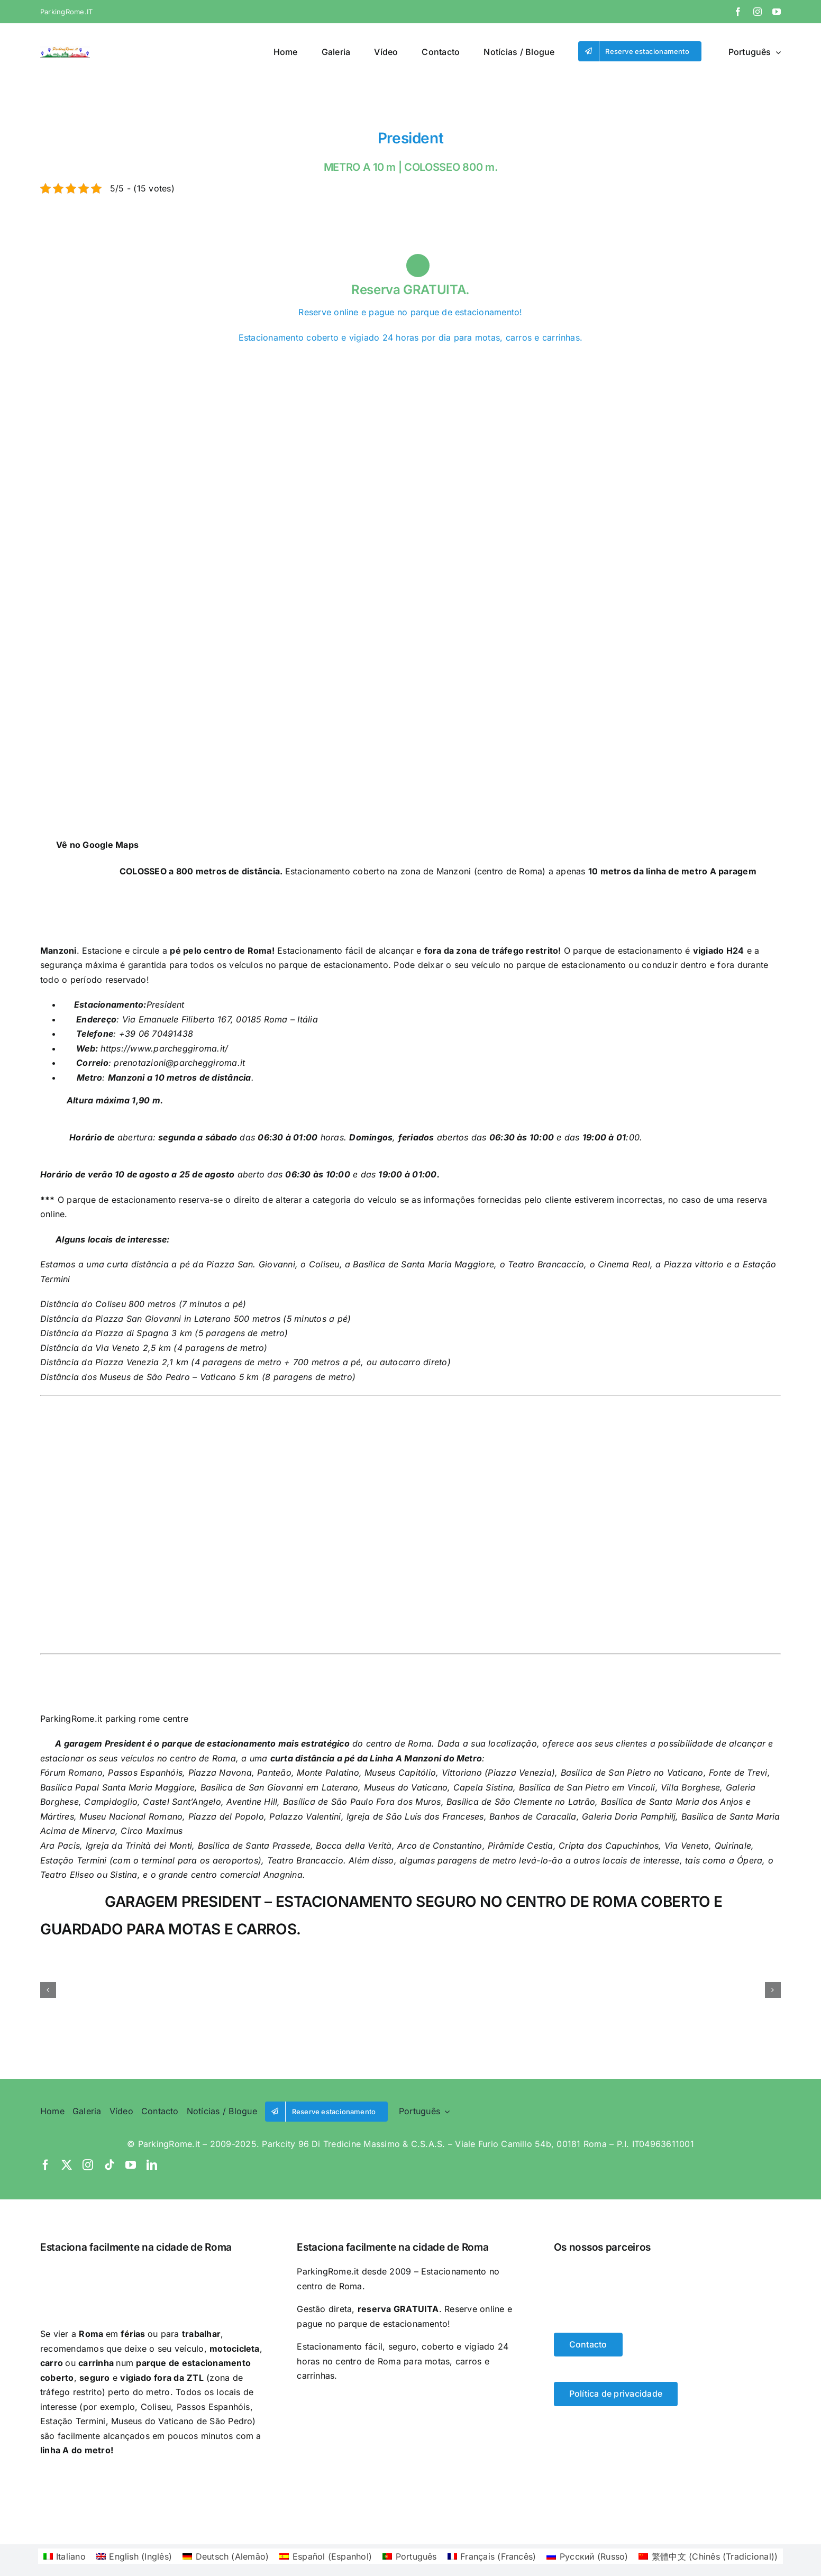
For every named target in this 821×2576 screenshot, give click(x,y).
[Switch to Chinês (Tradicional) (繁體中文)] (708, 2556)
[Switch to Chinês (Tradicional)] (195, 242)
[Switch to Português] (135, 242)
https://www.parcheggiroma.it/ (163, 1048)
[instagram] (757, 11)
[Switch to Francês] (155, 242)
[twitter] (66, 2165)
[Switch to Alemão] (95, 242)
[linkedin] (152, 2165)
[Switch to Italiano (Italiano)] (64, 2556)
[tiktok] (109, 2165)
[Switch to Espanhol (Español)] (325, 2556)
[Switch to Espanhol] (115, 242)
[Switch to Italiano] (54, 242)
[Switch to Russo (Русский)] (587, 2556)
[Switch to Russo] (175, 242)
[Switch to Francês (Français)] (492, 2556)
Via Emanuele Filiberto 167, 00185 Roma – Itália (220, 1019)
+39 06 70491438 (154, 1033)
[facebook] (738, 11)
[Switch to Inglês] (75, 242)
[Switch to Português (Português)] (409, 2556)
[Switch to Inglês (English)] (134, 2556)
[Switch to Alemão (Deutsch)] (225, 2556)
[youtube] (776, 11)
